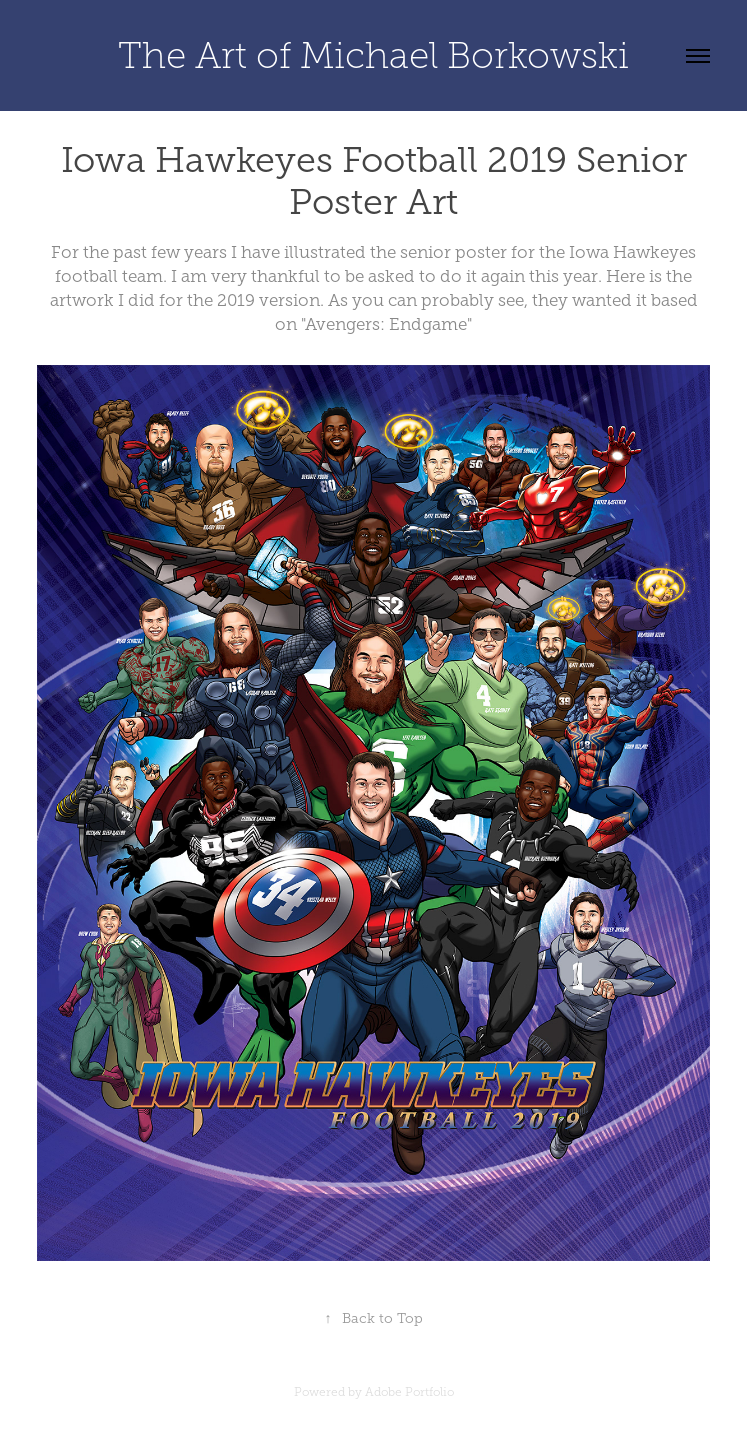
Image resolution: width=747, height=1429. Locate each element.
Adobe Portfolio (409, 1392)
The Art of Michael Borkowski (373, 55)
